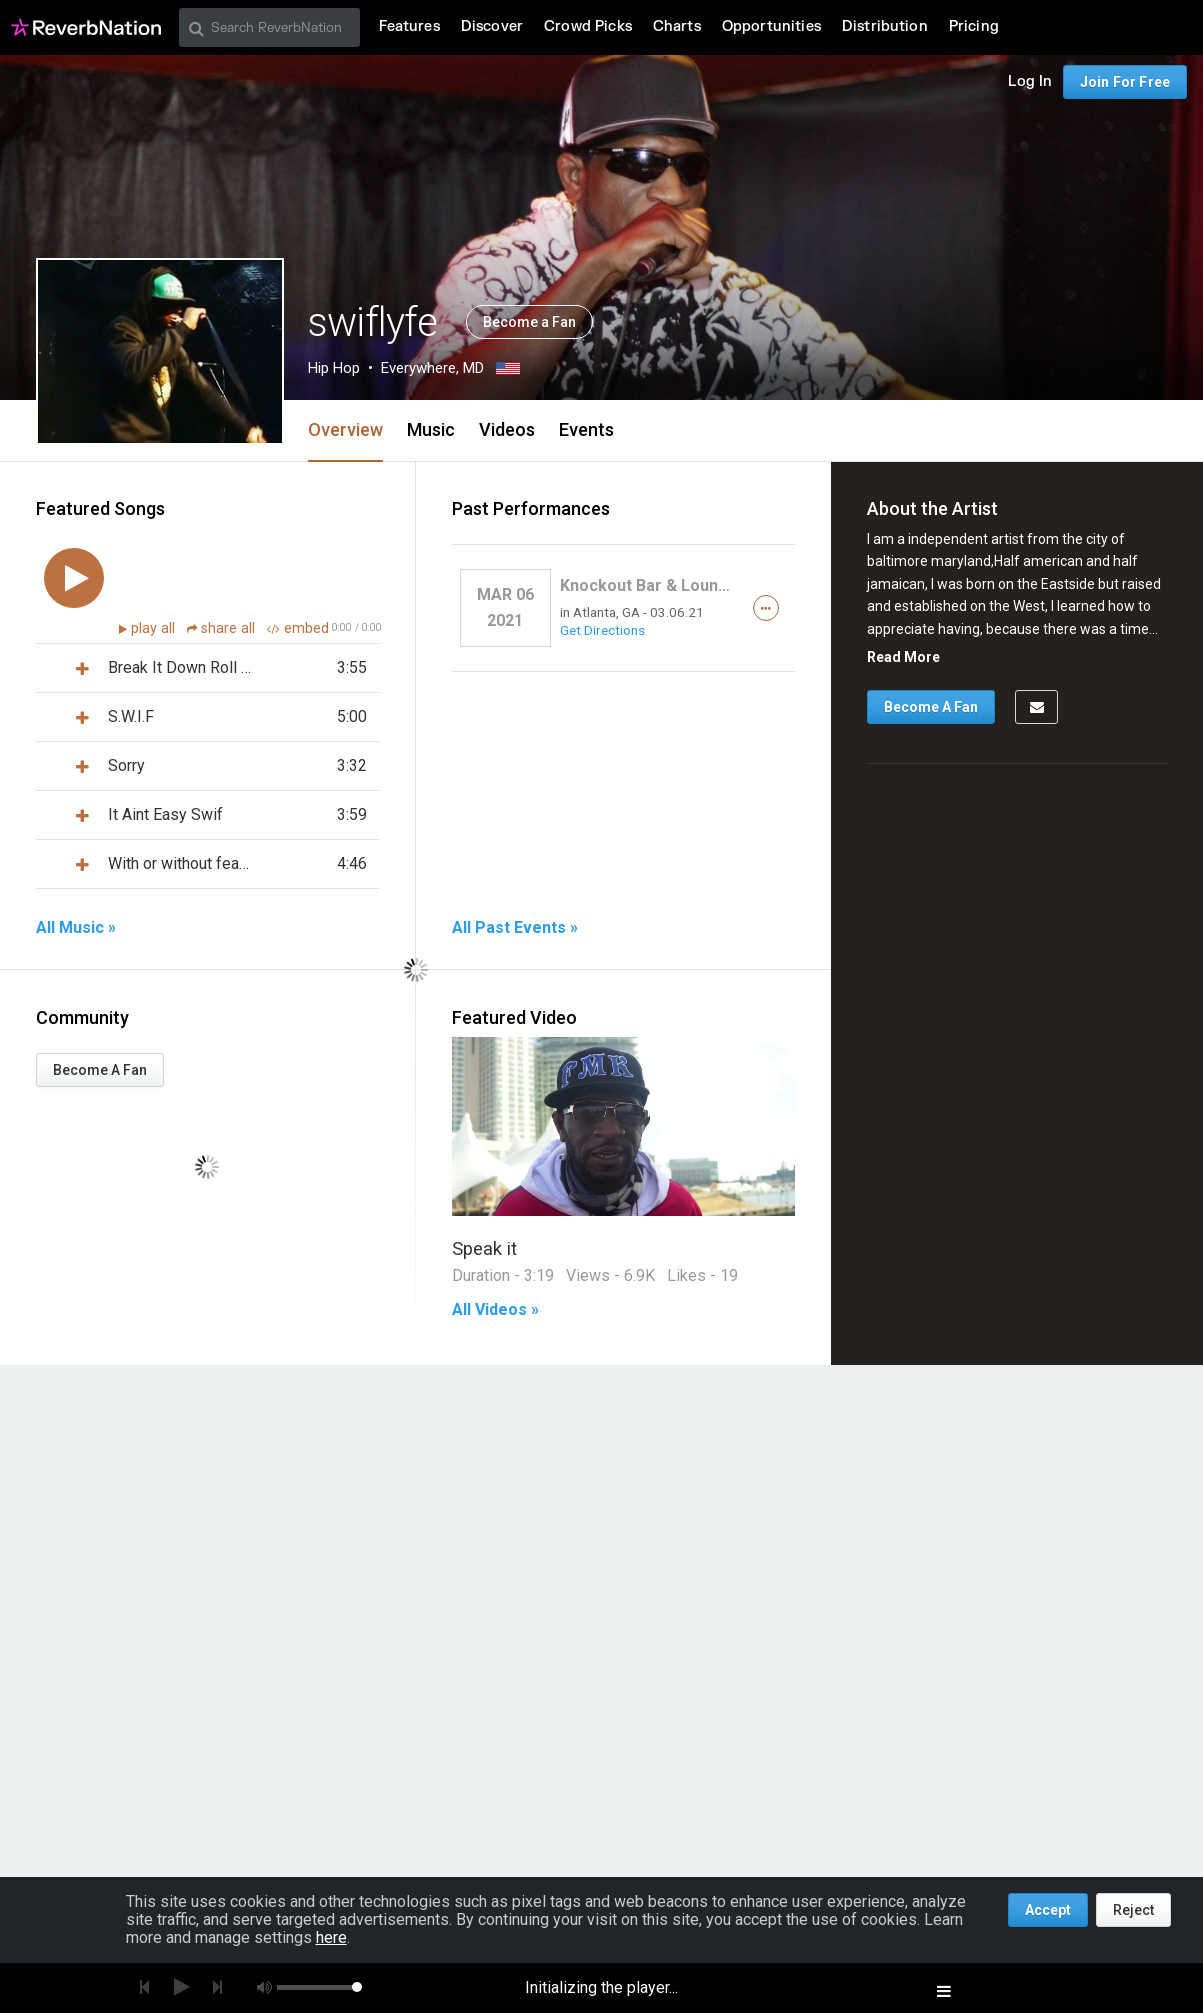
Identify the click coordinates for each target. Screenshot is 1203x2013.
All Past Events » (515, 928)
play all (155, 628)
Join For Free (1125, 82)
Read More (903, 657)
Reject (1133, 1910)
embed (298, 628)
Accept (1048, 1910)
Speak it (484, 1248)
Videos (507, 429)
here (331, 1937)
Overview (345, 429)
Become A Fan (100, 1070)
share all (223, 628)
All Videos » (495, 1310)
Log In (1030, 81)
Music (431, 429)
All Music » (76, 928)
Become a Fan (529, 322)
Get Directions (602, 630)
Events (586, 429)
